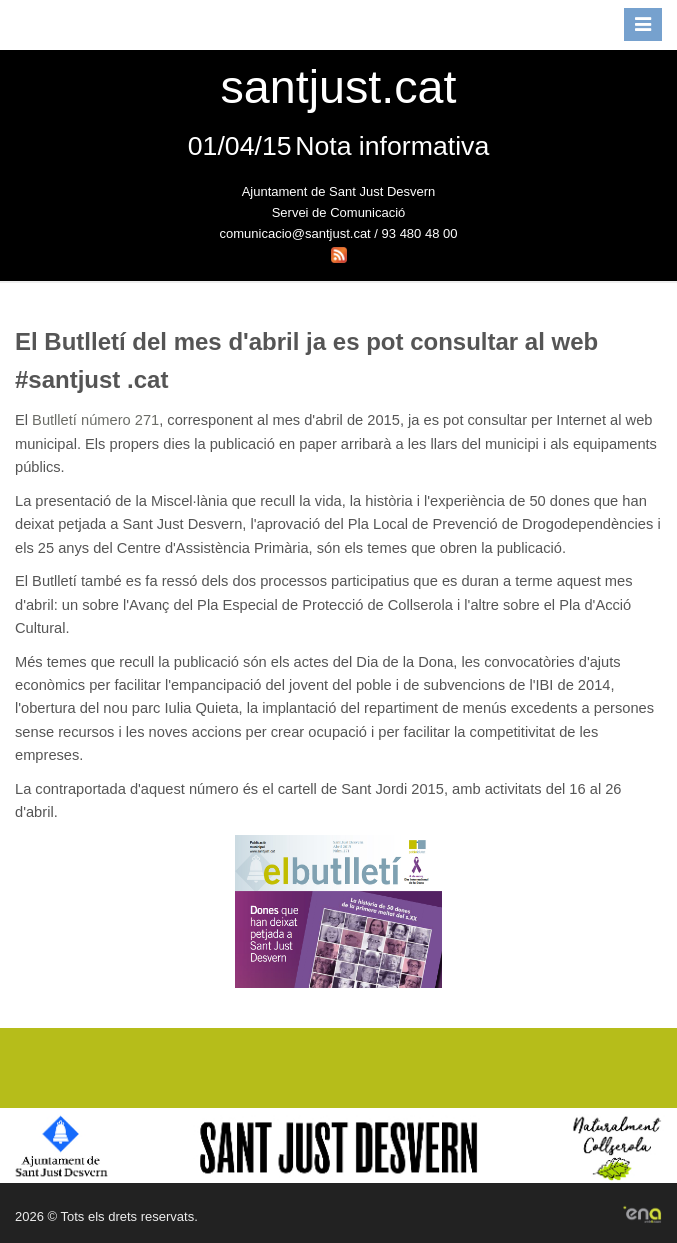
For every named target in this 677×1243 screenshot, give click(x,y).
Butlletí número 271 (95, 420)
